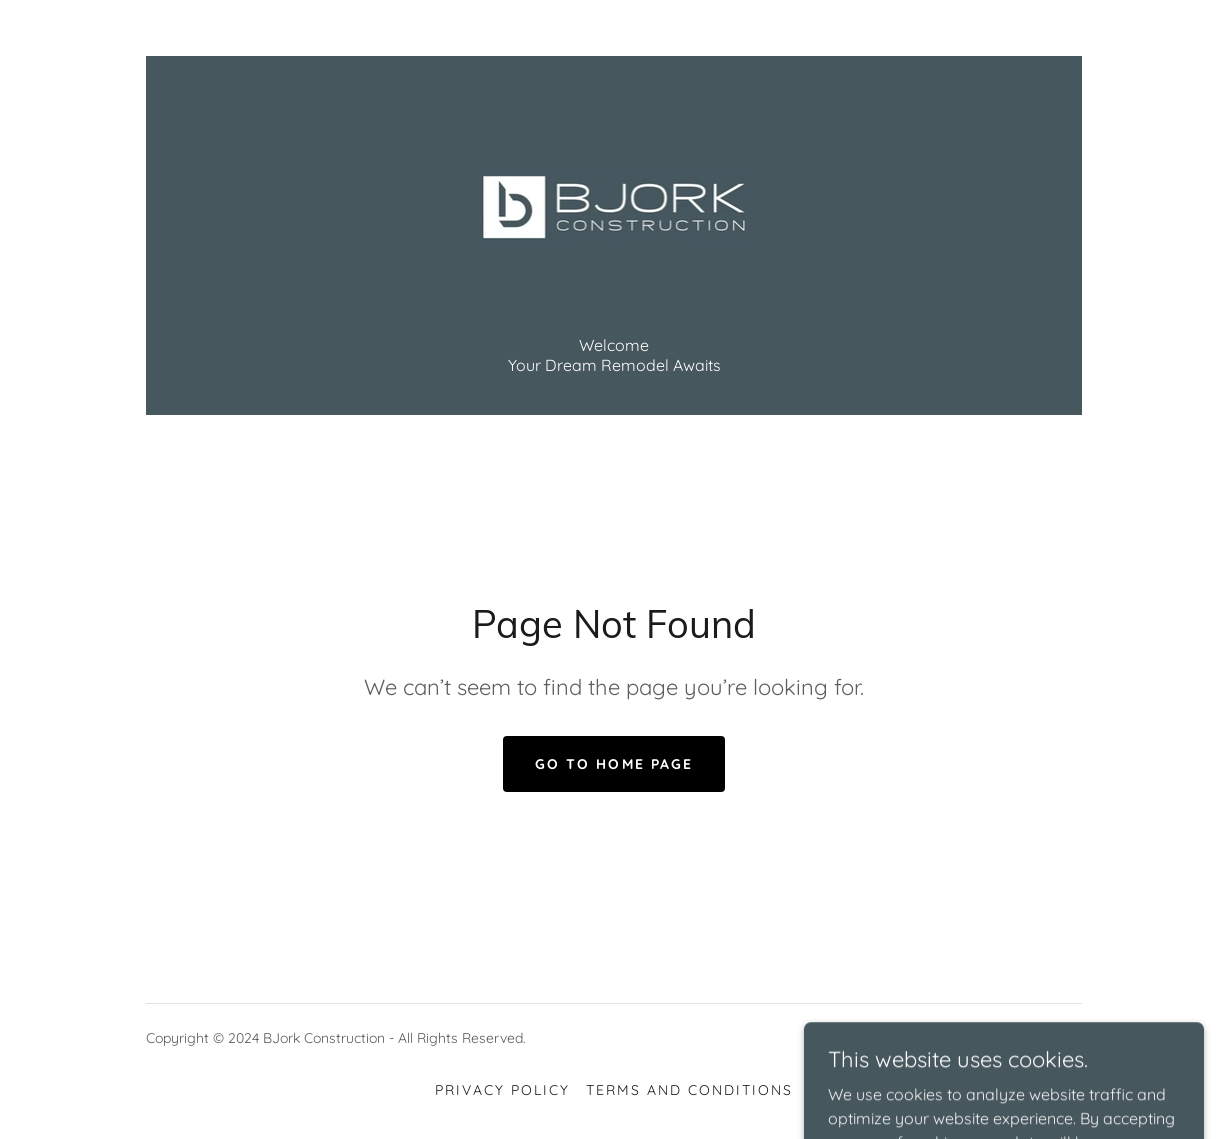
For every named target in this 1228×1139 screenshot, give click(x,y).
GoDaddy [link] (1052, 1038)
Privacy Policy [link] (502, 1090)
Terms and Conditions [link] (689, 1090)
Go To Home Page (613, 764)
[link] (614, 206)
